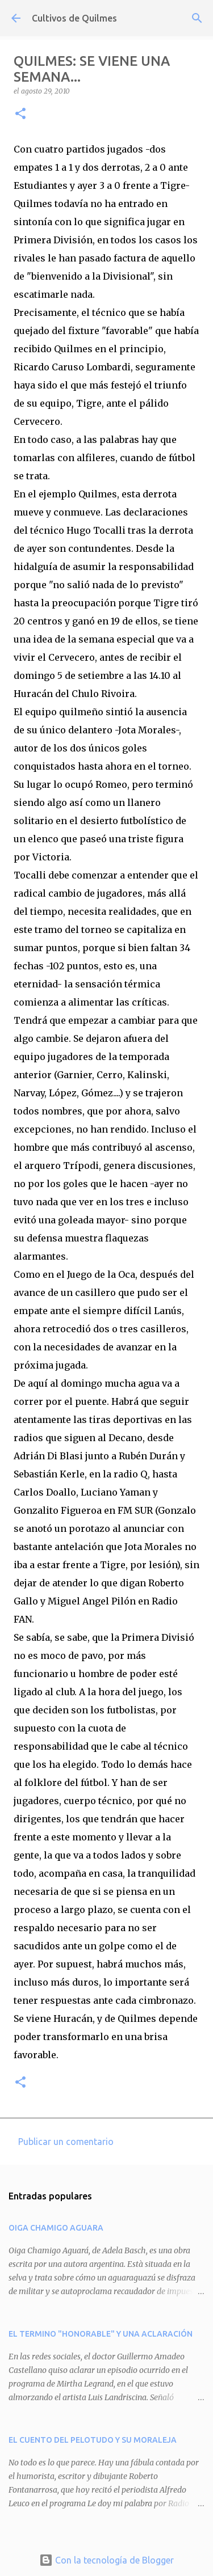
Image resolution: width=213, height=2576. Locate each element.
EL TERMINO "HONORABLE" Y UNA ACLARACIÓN (101, 2333)
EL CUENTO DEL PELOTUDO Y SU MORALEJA (93, 2439)
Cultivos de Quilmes (74, 18)
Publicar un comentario (66, 2141)
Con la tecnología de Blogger (106, 2560)
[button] (20, 114)
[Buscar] (197, 18)
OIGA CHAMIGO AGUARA (56, 2227)
